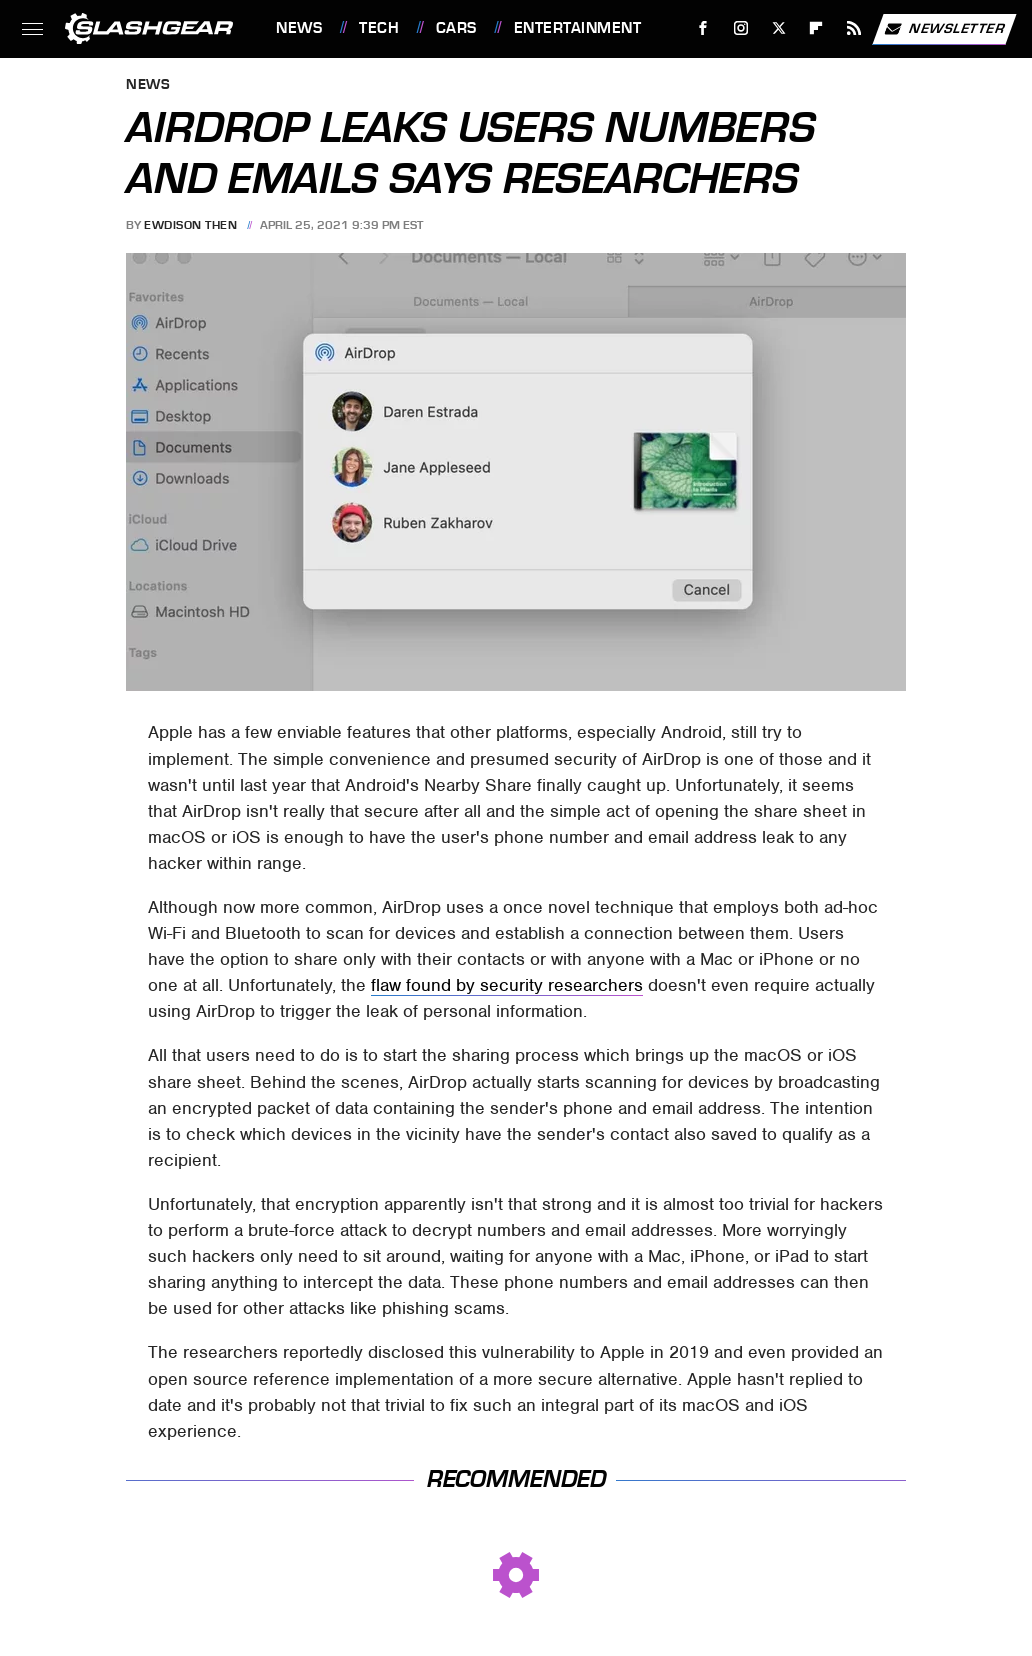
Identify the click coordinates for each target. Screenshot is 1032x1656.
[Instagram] (741, 28)
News (299, 28)
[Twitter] (778, 28)
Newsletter (944, 29)
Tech (379, 28)
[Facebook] (703, 28)
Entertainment (578, 28)
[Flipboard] (816, 28)
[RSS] (854, 28)
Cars (456, 28)
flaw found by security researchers (507, 985)
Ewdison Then (190, 225)
